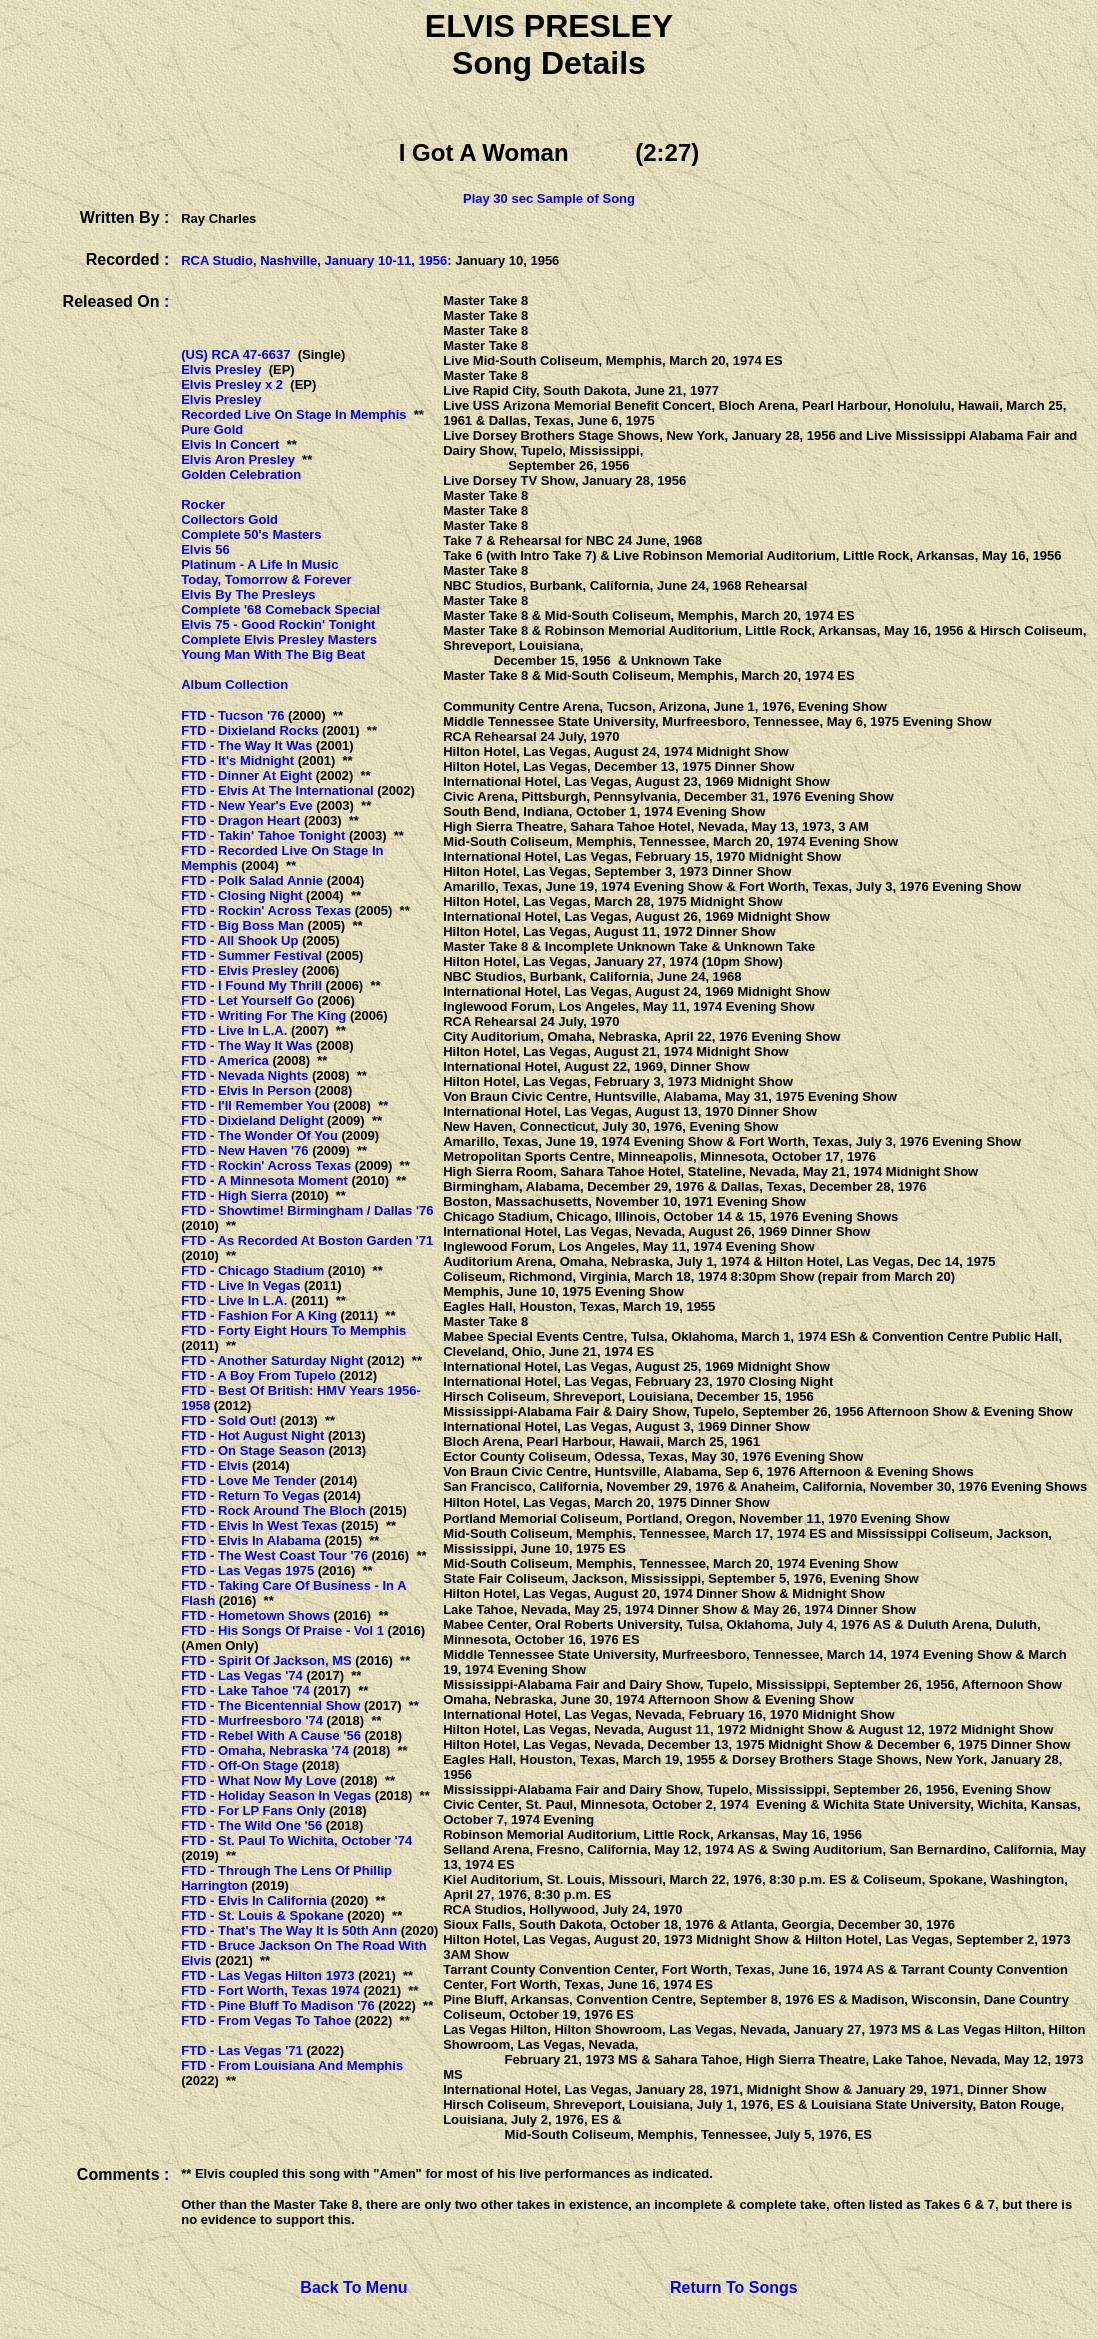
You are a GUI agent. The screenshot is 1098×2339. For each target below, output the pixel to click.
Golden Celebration (241, 474)
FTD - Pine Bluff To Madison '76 (278, 2005)
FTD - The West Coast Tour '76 (274, 1555)
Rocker (203, 504)
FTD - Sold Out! (228, 1420)
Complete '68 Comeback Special (280, 609)
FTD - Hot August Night (252, 1435)
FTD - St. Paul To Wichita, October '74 (296, 1840)
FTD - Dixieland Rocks (249, 730)
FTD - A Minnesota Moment (264, 1180)
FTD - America (225, 1060)
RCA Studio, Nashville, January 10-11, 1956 (314, 260)
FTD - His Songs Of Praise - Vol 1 (282, 1630)
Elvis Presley (221, 369)
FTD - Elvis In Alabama (251, 1540)
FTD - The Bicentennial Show (270, 1705)
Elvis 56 (205, 549)
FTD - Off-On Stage (239, 1765)
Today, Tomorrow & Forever (266, 579)
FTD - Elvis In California (254, 1900)
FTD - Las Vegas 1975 (247, 1570)
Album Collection (234, 684)
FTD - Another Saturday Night (272, 1360)
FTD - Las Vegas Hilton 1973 (267, 1975)
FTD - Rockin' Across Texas (266, 910)
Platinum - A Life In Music (259, 564)
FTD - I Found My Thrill (251, 985)
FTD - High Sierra (234, 1195)
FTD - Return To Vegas (250, 1495)
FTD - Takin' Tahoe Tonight (263, 835)
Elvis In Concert (230, 444)
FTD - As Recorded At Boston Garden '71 (307, 1240)
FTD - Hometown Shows (255, 1615)
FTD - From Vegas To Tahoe (266, 2020)
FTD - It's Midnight (237, 760)
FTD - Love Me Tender (248, 1480)
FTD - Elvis (214, 1465)
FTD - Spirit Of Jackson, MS (266, 1660)
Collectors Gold (229, 519)
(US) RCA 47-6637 (235, 354)
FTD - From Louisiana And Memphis (292, 2065)
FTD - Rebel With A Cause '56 (271, 1735)
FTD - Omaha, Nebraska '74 (265, 1750)
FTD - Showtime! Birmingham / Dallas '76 (307, 1210)
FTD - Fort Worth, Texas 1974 (270, 1990)
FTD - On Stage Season (253, 1450)
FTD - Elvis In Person (246, 1090)
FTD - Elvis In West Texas (259, 1525)
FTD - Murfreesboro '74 (252, 1720)
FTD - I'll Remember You (255, 1105)
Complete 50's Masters (251, 534)
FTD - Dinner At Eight (246, 775)
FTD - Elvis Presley (239, 970)
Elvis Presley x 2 (232, 384)
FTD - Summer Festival (251, 955)
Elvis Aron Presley (238, 459)
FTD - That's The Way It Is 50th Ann (289, 1930)
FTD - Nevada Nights (244, 1075)
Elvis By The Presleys (248, 594)
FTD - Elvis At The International (277, 790)
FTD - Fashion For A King (259, 1315)
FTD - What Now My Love (258, 1780)
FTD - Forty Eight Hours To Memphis (293, 1330)
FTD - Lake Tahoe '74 (245, 1690)
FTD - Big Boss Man (242, 925)
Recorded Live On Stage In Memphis (293, 414)
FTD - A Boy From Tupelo (258, 1375)
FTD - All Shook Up (239, 940)
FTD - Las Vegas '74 (242, 1675)
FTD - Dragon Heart (240, 820)
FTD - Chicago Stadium (252, 1270)
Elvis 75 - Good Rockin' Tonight (278, 624)
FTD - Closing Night (241, 895)
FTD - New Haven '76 (244, 1150)
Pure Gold (212, 429)
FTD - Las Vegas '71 (242, 2050)
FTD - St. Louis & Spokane (262, 1915)
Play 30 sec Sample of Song (549, 198)
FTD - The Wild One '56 (251, 1825)
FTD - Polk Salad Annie (252, 880)
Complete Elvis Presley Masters (279, 639)
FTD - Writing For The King (263, 1015)
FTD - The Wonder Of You (259, 1135)
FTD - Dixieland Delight (252, 1120)
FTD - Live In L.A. (234, 1030)
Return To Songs (734, 2287)
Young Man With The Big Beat (273, 654)
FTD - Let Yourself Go (247, 1000)
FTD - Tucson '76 (232, 715)
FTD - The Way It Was (246, 745)
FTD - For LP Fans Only (253, 1810)
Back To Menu (353, 2287)
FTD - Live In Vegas (240, 1285)
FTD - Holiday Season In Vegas (276, 1795)
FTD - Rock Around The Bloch (273, 1510)
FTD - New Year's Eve (246, 805)
